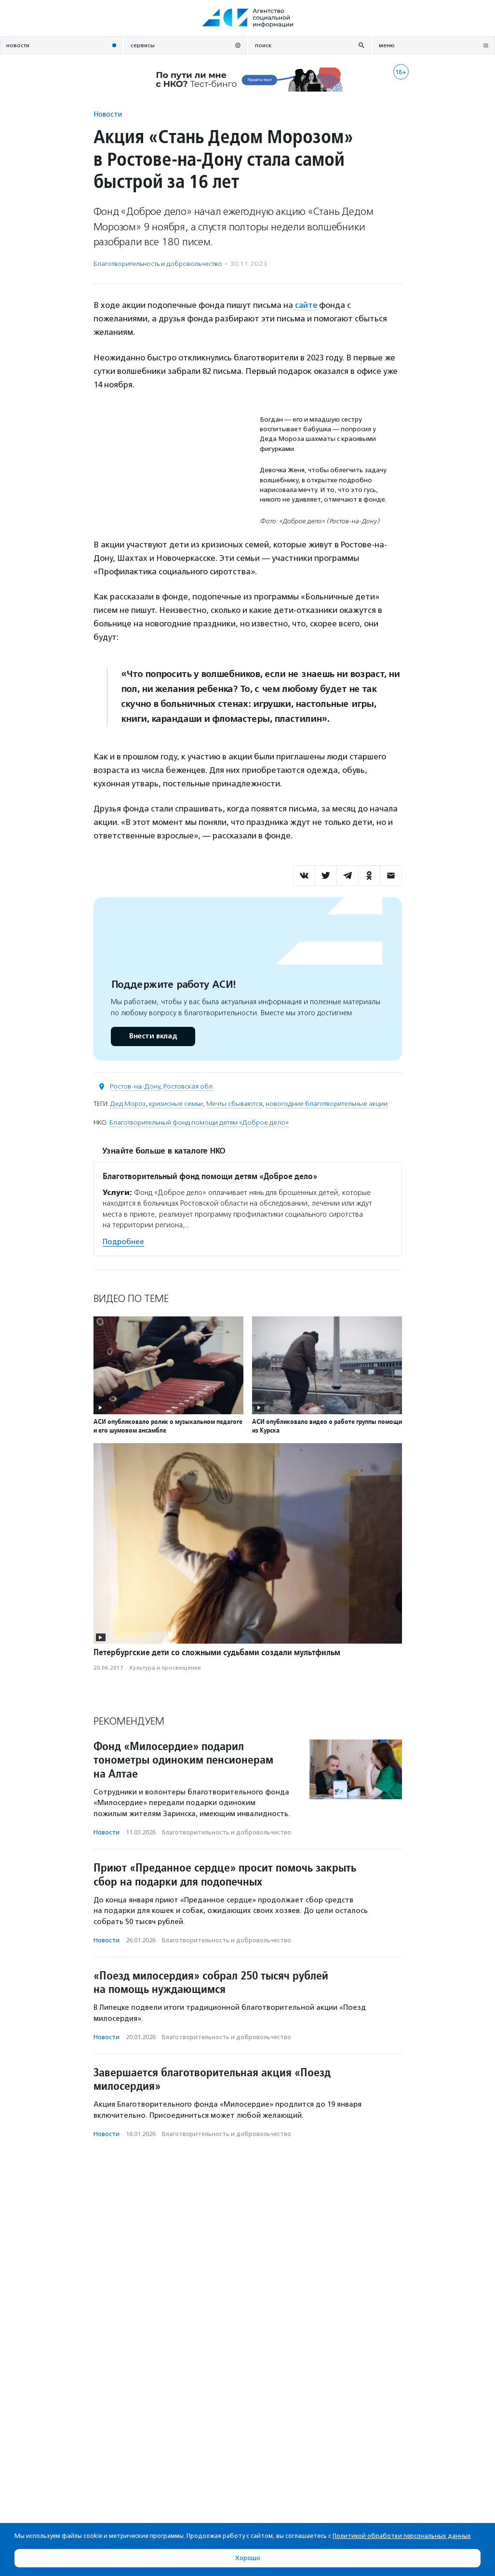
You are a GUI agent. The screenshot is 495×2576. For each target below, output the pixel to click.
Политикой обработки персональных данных (402, 2535)
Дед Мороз (128, 1103)
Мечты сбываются (234, 1103)
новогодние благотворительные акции (327, 1103)
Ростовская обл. (188, 1086)
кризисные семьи (176, 1103)
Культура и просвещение (165, 1667)
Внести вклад (153, 1035)
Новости (108, 114)
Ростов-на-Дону (135, 1086)
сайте (305, 305)
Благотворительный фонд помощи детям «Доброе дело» (199, 1122)
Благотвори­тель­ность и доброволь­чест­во (158, 264)
